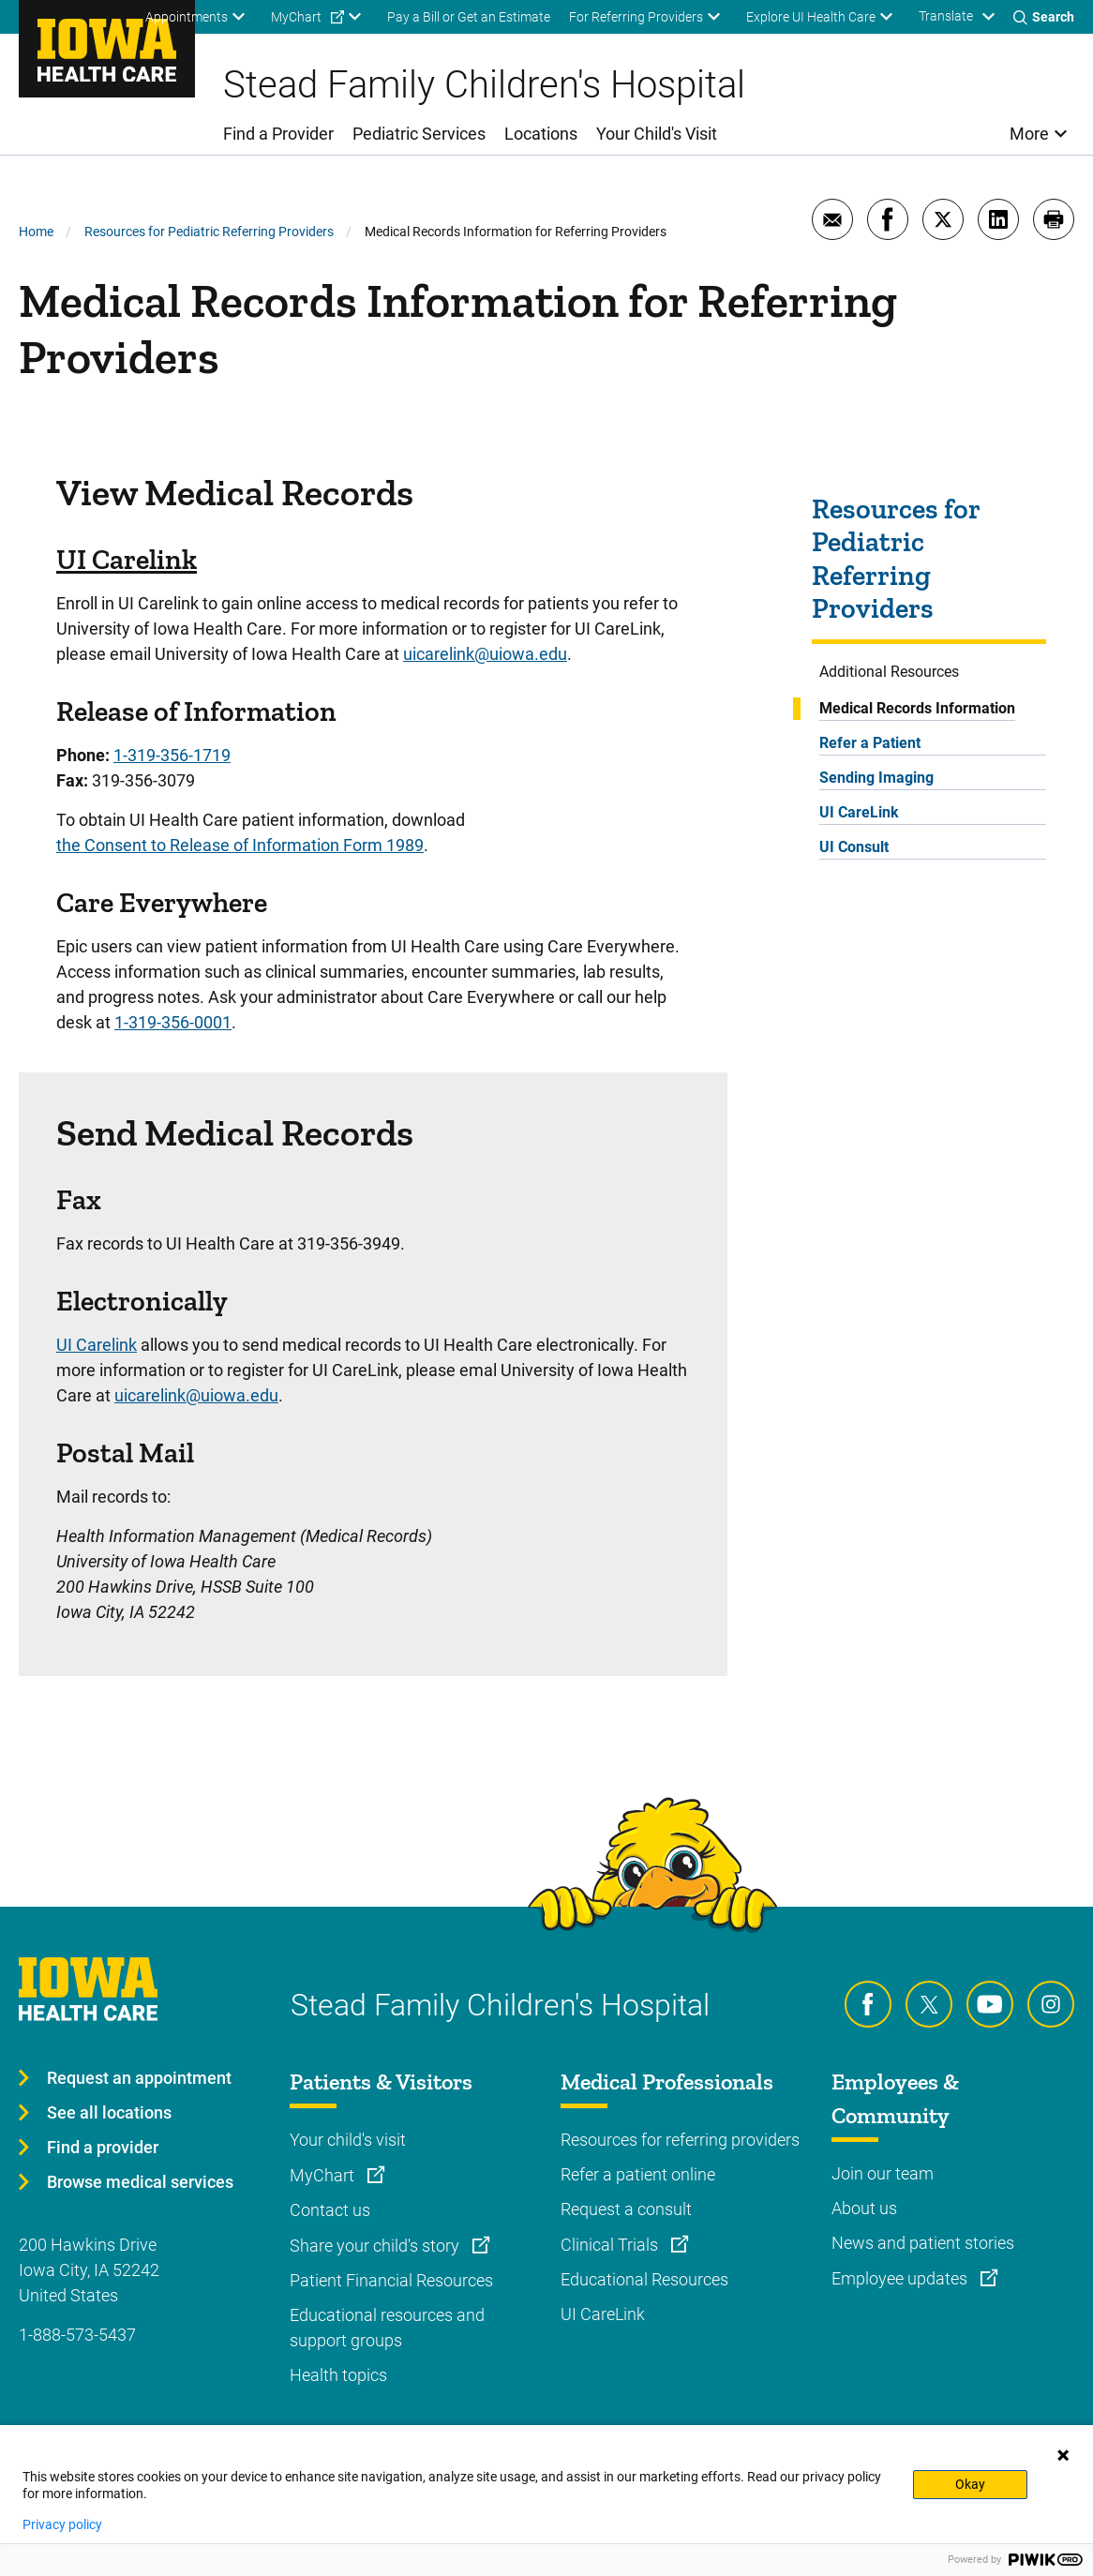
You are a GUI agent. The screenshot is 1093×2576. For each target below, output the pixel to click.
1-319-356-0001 (173, 1022)
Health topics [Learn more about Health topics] (338, 2375)
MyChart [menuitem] (296, 16)
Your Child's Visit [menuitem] (656, 133)
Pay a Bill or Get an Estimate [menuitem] (468, 16)
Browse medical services (140, 2182)
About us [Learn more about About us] (864, 2208)
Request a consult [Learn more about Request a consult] (626, 2209)
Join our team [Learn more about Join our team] (882, 2173)
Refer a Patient (870, 743)
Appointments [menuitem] (186, 16)
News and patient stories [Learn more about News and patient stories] (922, 2243)
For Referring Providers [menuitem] (636, 16)
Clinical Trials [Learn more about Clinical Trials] (611, 2244)
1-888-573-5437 (77, 2334)
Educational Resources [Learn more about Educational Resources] (644, 2279)
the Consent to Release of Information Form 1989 (240, 845)
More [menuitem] (1029, 133)
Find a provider (102, 2147)
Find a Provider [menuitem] (278, 133)
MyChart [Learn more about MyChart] (324, 2175)
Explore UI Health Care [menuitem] (811, 16)
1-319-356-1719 (172, 755)
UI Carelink (126, 560)
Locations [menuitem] (540, 133)
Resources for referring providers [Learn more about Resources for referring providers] (680, 2139)
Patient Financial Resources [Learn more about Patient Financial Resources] (391, 2280)
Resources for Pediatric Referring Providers (209, 231)
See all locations (109, 2112)
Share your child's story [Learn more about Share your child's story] (376, 2245)
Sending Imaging (876, 777)
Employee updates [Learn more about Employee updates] (901, 2278)
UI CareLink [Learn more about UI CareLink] (603, 2314)
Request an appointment (139, 2078)
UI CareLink (859, 812)
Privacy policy (62, 2524)
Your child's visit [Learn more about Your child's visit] (348, 2139)
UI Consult (854, 847)
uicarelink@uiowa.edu (485, 654)
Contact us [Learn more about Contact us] (330, 2210)
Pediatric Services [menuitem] (419, 133)
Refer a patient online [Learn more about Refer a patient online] (638, 2174)
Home (36, 231)
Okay (970, 2484)
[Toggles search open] (1043, 17)
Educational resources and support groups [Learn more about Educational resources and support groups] (387, 2327)
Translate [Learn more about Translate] (946, 15)
